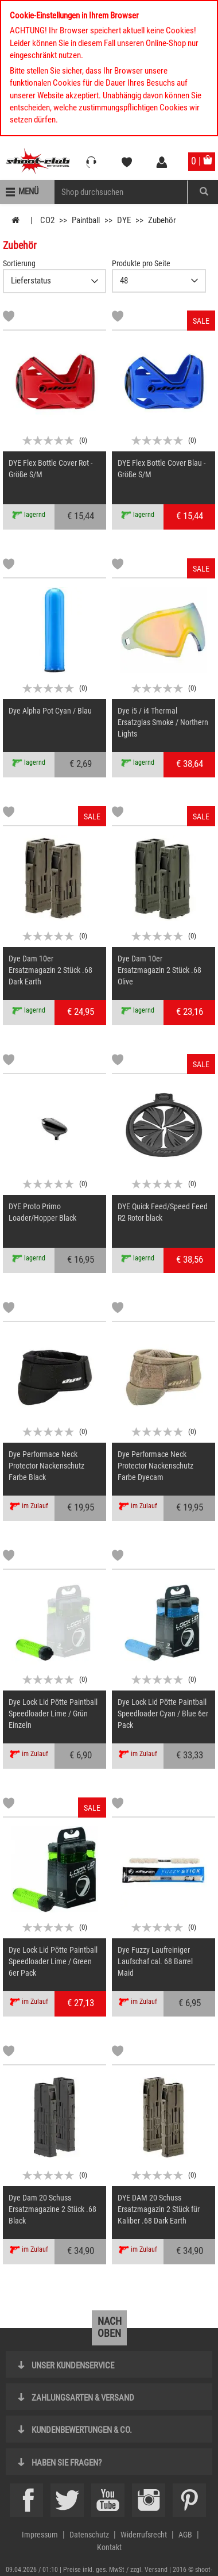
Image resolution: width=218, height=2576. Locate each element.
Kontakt (109, 2547)
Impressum (40, 2534)
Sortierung (19, 263)
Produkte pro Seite (141, 263)
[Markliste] (8, 317)
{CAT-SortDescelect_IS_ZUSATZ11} (54, 281)
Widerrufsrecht (143, 2534)
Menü (28, 191)
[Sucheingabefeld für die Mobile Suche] (121, 192)
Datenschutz (89, 2534)
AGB (185, 2534)
